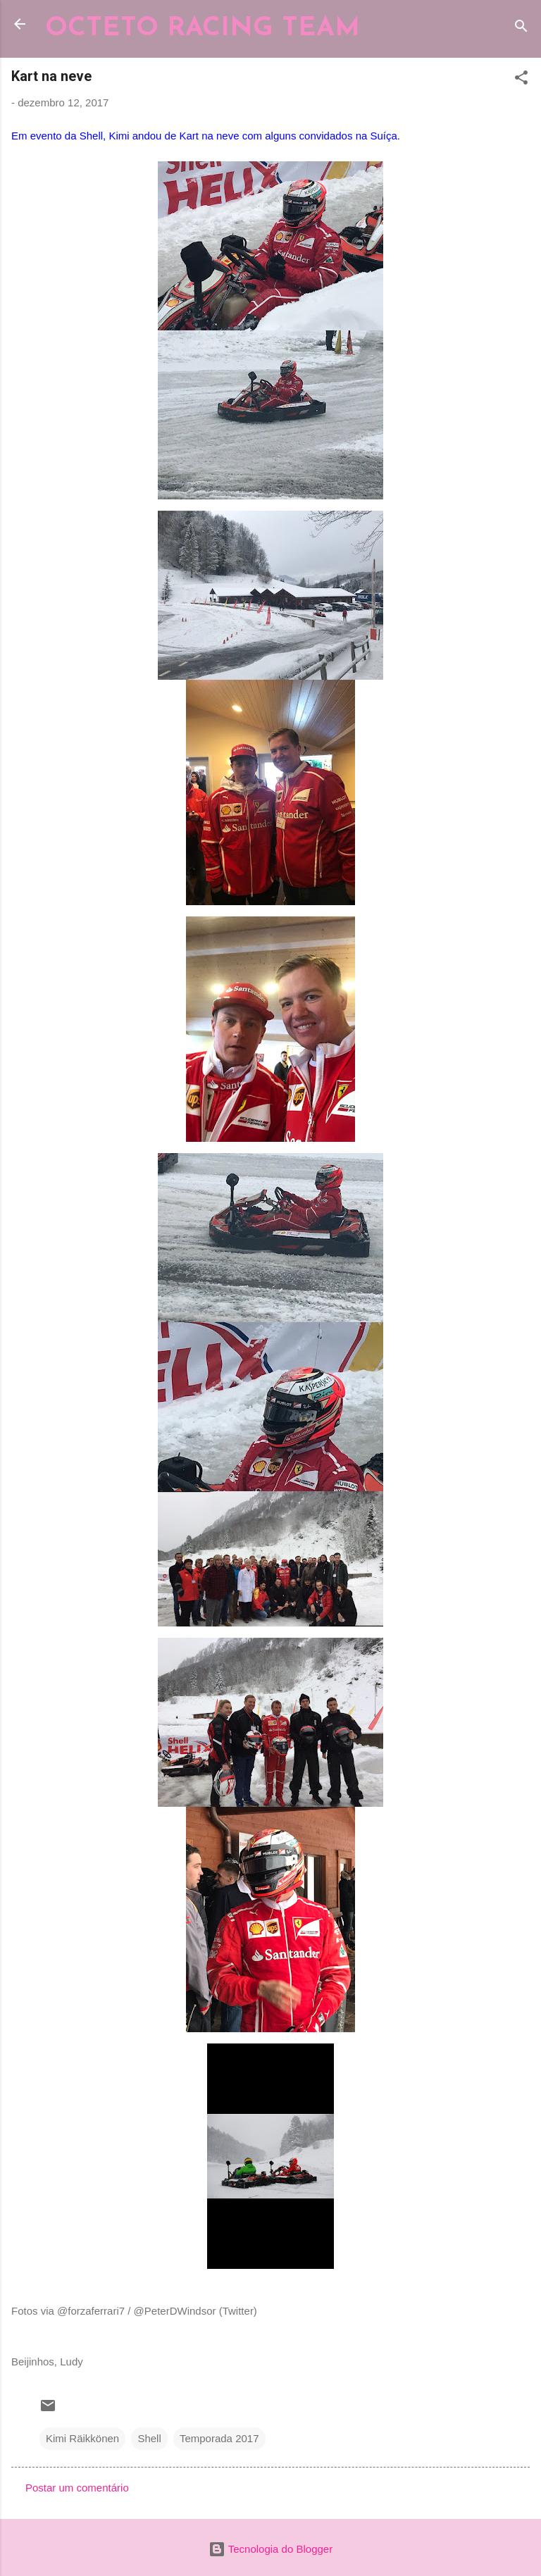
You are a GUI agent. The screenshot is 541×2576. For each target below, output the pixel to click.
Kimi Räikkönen (82, 2438)
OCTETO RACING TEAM (202, 28)
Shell (149, 2438)
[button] (521, 80)
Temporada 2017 (219, 2438)
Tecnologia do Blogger (270, 2549)
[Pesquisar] (521, 28)
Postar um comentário (77, 2488)
